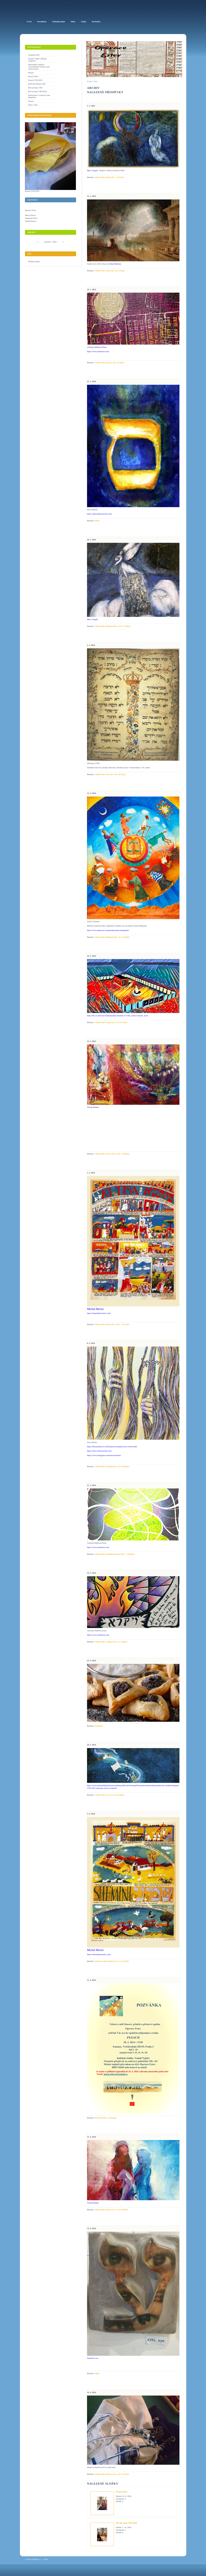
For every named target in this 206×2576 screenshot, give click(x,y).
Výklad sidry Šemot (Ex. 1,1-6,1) (112, 99)
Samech (96, 375)
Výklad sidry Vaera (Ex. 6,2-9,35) (112, 190)
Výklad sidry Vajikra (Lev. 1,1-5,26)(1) (110, 1642)
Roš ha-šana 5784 (35, 88)
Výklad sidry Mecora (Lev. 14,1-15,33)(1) (111, 2474)
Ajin (93, 2222)
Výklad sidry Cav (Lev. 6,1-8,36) (111, 1738)
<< (38, 242)
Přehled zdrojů (34, 261)
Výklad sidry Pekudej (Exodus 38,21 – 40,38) (120, 1479)
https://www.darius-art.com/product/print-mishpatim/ (108, 930)
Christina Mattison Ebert (97, 347)
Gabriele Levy (92, 2358)
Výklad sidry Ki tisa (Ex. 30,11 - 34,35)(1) (111, 1324)
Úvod (89, 81)
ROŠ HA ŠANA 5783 (36, 84)
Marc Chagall (92, 170)
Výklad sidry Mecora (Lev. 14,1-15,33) (116, 2386)
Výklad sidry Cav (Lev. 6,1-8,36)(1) (109, 1795)
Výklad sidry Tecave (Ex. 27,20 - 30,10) (116, 1035)
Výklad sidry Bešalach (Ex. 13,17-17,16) (117, 533)
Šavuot (31, 101)
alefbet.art (100, 2364)
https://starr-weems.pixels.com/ (99, 1451)
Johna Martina (114, 264)
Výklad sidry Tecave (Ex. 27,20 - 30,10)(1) (111, 1154)
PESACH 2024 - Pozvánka (106, 1974)
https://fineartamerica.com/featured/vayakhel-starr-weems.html (112, 1446)
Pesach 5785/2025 (35, 80)
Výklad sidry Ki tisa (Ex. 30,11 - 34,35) (115, 1166)
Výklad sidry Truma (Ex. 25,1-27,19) (114, 950)
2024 (55, 242)
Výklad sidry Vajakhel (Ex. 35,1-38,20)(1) (111, 1466)
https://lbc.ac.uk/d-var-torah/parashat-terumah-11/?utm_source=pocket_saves (117, 1015)
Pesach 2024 (121, 2492)
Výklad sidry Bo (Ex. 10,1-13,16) (111, 283)
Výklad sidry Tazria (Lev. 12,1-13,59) (115, 2130)
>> (63, 242)
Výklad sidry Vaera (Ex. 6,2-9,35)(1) (109, 271)
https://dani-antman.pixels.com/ (99, 514)
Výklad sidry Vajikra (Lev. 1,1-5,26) (114, 1566)
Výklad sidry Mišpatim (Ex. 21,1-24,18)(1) (112, 937)
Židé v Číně (33, 105)
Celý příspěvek (173, 99)
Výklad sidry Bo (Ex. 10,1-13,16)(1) (109, 362)
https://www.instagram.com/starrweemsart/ (104, 1455)
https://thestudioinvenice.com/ (99, 1313)
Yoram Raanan (93, 1107)
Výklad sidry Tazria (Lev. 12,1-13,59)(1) (111, 2209)
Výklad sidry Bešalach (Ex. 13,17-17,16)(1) (112, 626)
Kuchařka (98, 1726)
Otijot (96, 521)
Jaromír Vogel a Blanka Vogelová (37, 60)
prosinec (47, 242)
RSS (46, 2559)
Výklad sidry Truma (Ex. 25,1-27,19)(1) (110, 1022)
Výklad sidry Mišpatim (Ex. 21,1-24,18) (116, 787)
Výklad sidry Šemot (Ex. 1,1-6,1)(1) (109, 177)
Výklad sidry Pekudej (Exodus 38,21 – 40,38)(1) (114, 1554)
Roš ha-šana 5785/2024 (126, 2523)
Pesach (31, 73)
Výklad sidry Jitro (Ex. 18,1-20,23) (113, 639)
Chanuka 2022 (34, 55)
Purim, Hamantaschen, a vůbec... (113, 1654)
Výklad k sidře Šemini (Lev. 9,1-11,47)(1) (111, 1961)
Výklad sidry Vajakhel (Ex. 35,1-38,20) (116, 1337)
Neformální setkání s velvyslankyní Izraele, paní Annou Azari (39, 66)
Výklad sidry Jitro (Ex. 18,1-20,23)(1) (110, 774)
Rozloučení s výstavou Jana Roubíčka (39, 96)
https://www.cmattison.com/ (98, 351)
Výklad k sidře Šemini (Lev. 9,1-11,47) (115, 1807)
